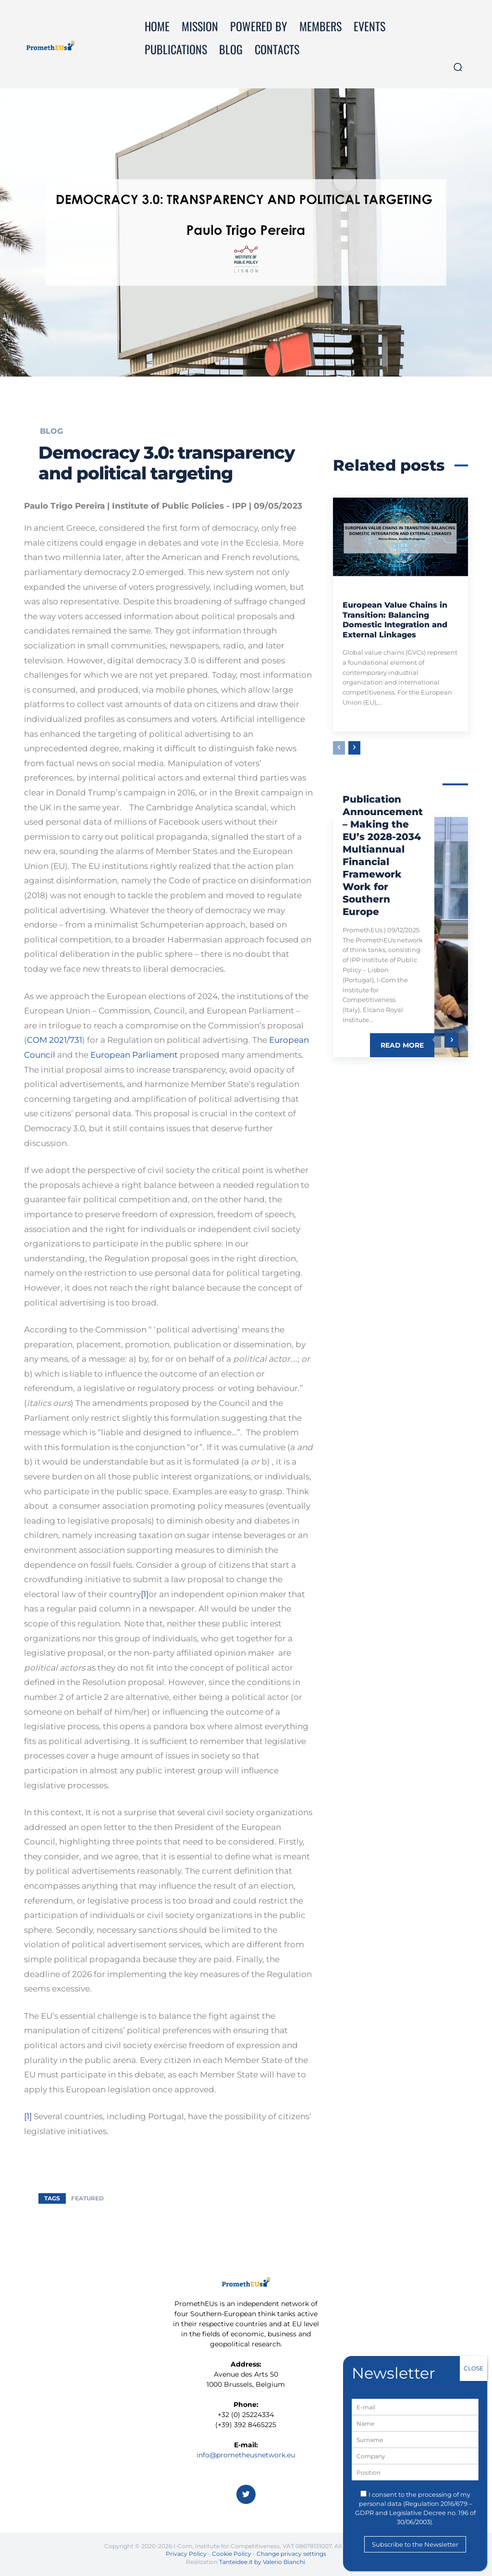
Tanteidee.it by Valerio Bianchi (262, 2561)
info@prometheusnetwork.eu (246, 2455)
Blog (51, 431)
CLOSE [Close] (473, 2368)
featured (87, 2198)
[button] (458, 67)
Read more (402, 1045)
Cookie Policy (231, 2553)
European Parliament (134, 1055)
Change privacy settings (291, 2553)
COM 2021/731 (54, 1040)
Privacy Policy (186, 2553)
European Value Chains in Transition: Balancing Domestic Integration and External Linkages (395, 619)
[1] (144, 1594)
